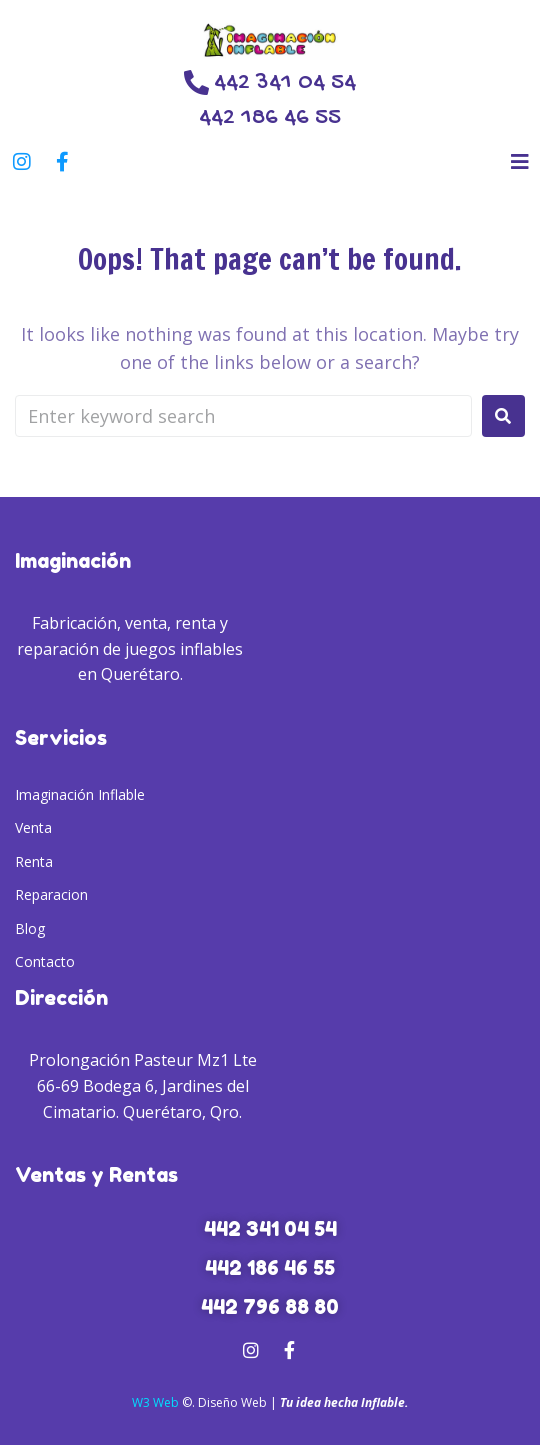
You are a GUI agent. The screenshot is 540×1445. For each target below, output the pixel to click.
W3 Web (155, 1402)
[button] (519, 161)
